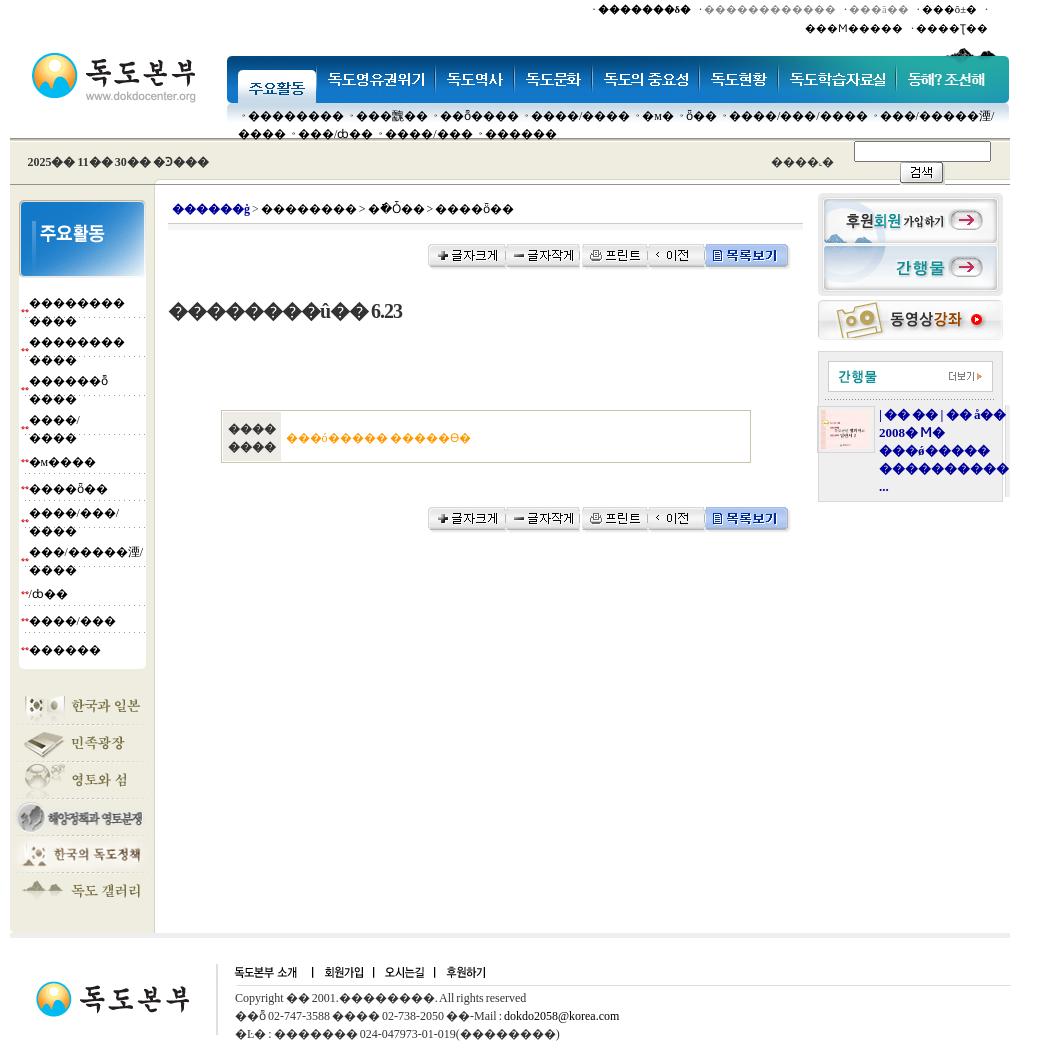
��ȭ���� (479, 116)
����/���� (580, 116)
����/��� (428, 134)
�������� (296, 116)
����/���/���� (798, 116)
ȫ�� (701, 116)
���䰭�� (392, 116)
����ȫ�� (68, 489)
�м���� (63, 462)
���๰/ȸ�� (335, 134)
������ (521, 134)
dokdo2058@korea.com (561, 1016)
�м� (658, 116)
